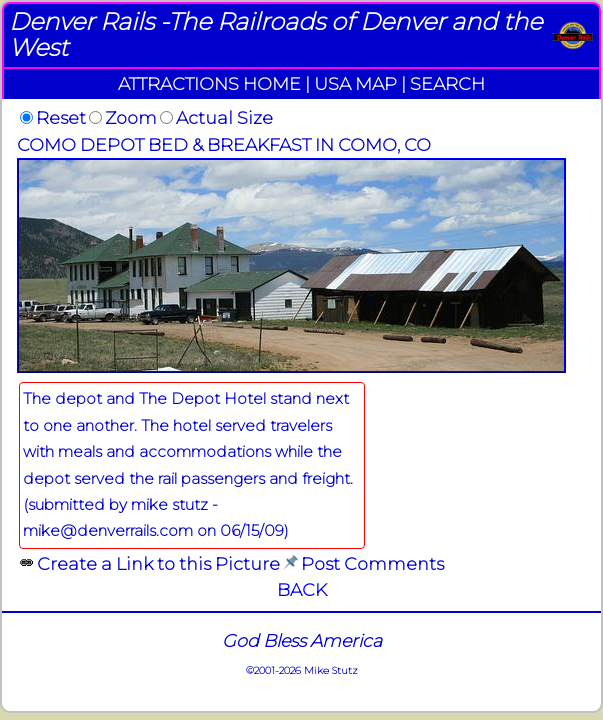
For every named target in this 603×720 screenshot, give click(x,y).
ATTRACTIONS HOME (209, 83)
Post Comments (372, 563)
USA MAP (355, 83)
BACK (302, 589)
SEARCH (447, 83)
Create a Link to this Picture (158, 563)
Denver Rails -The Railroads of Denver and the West (275, 34)
